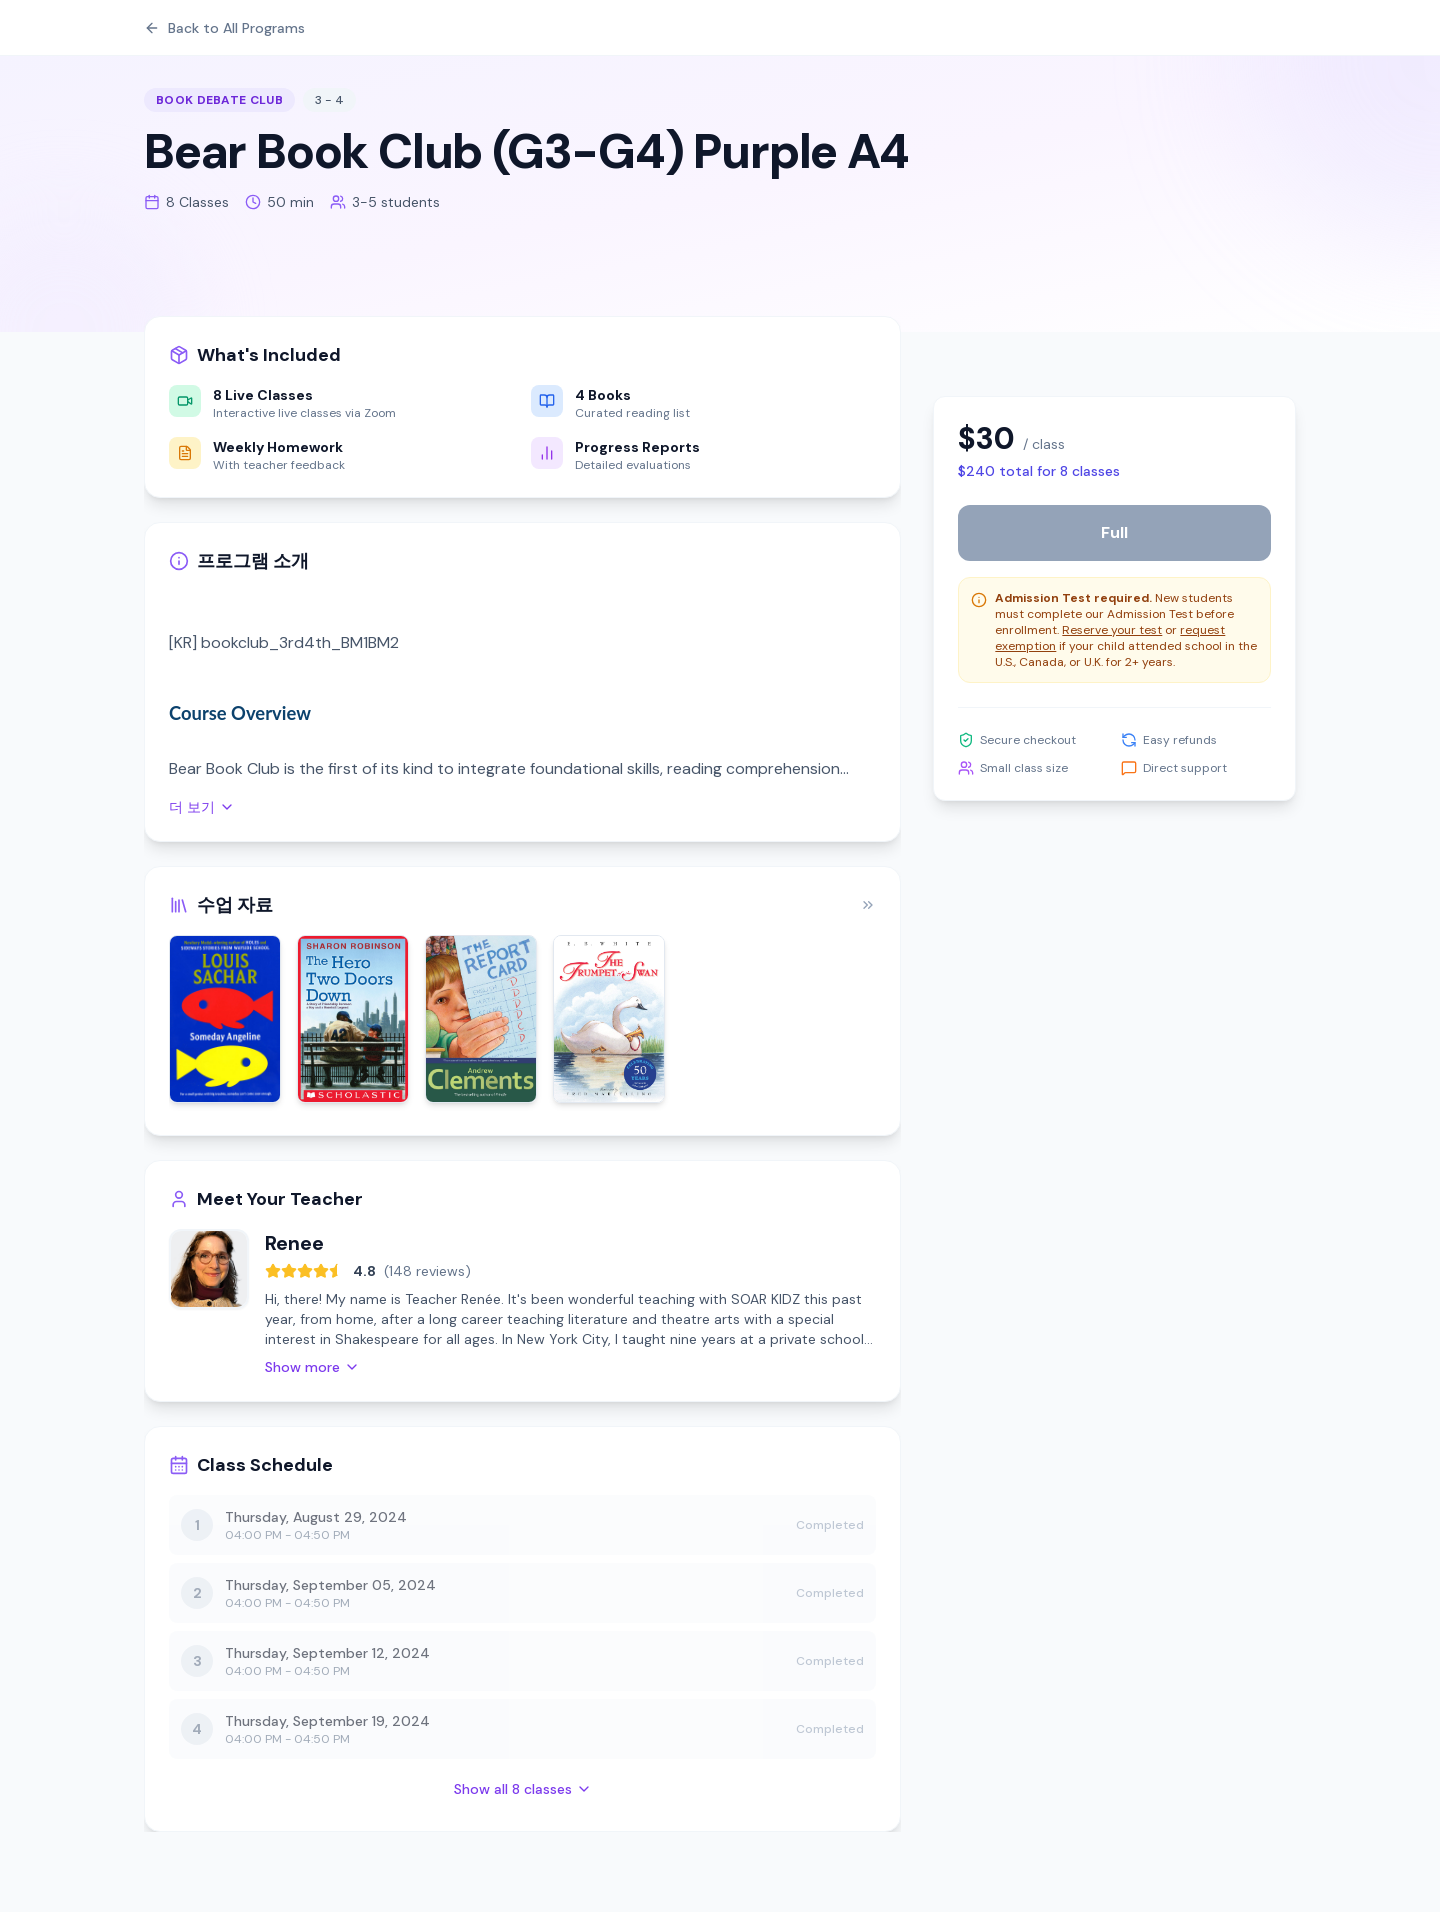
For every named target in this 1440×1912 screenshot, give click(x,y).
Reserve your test (1112, 630)
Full (1114, 532)
